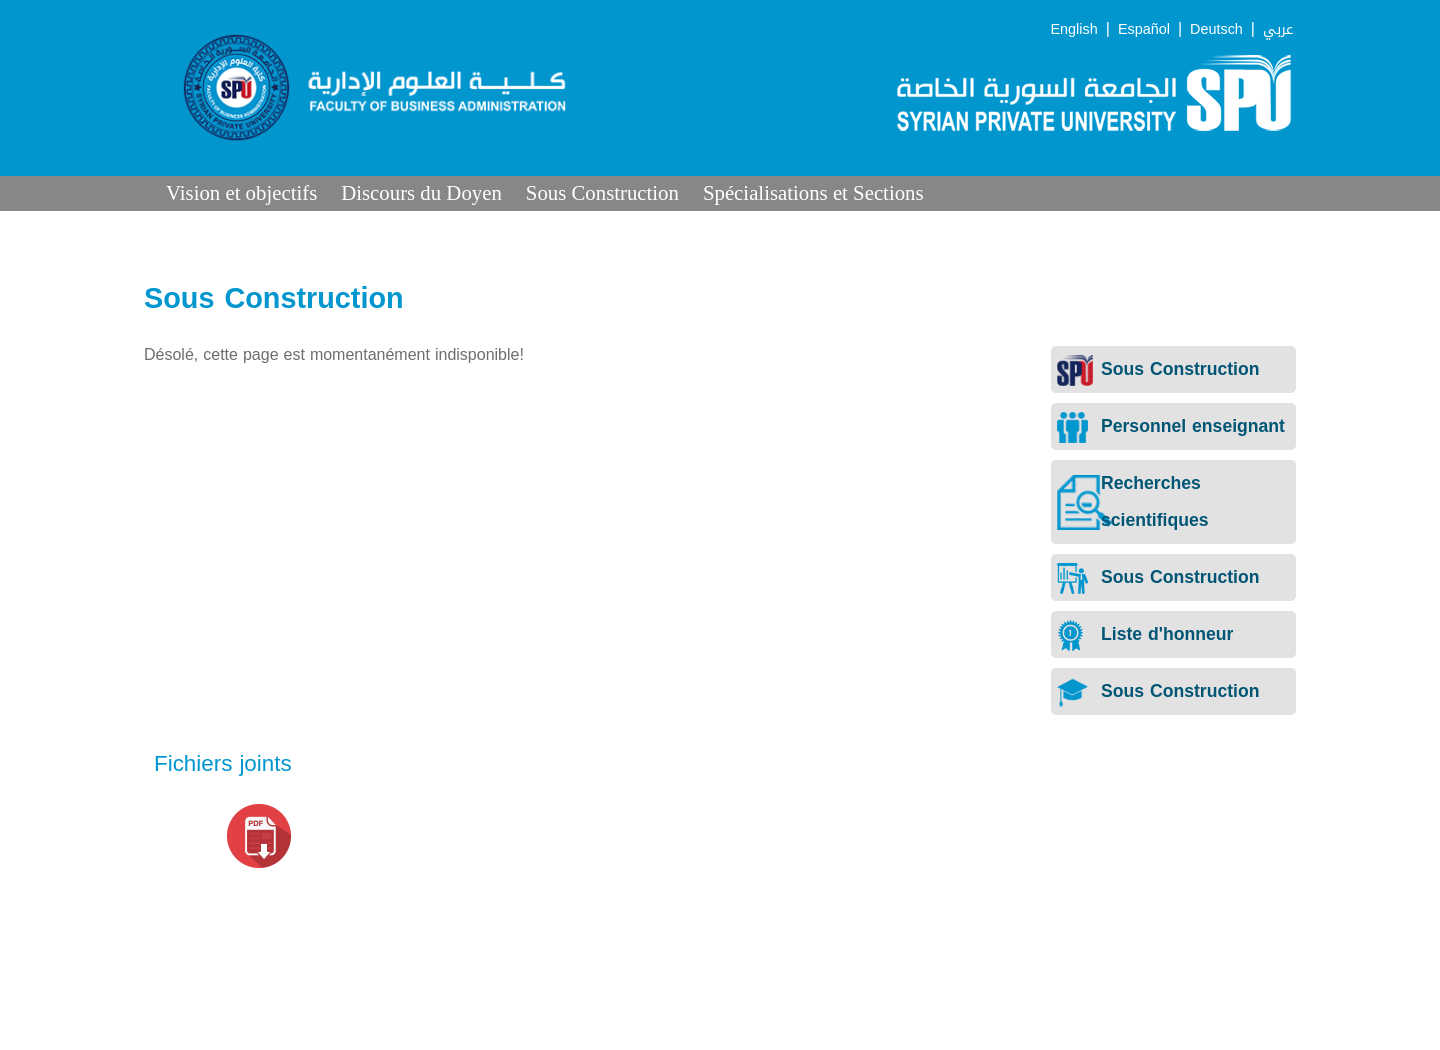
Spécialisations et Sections (813, 192)
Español (1144, 29)
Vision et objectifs (241, 192)
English (1074, 29)
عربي (1278, 29)
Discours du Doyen (421, 192)
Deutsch (1216, 29)
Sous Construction (602, 192)
